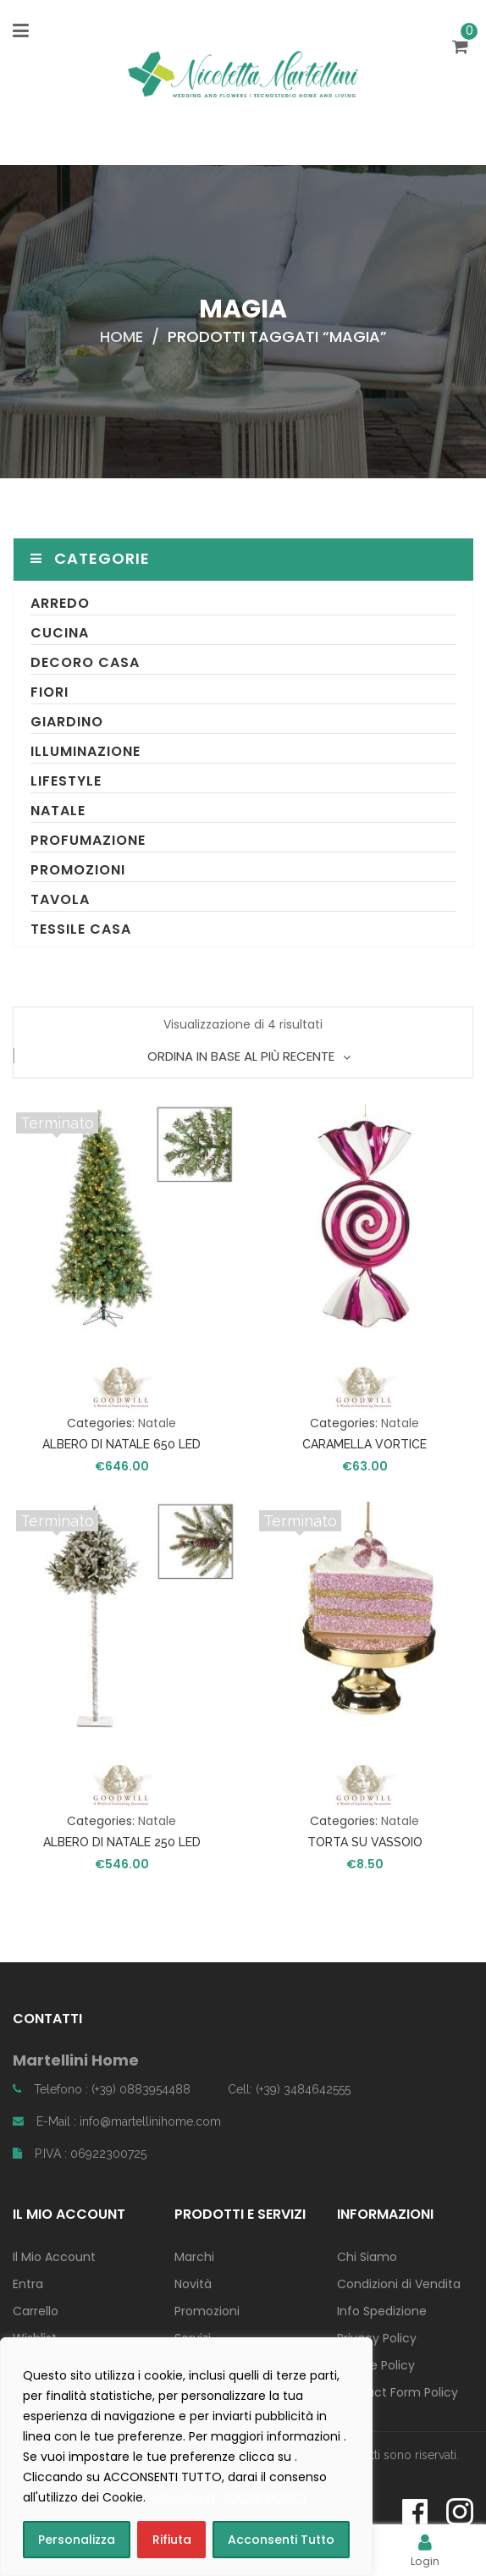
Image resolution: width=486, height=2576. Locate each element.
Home (121, 336)
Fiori (49, 692)
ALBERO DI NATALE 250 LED (122, 1842)
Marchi (194, 2256)
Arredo (60, 603)
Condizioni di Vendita (399, 2283)
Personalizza (76, 2539)
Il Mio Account (54, 2256)
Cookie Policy (376, 2365)
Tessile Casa (80, 929)
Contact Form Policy (397, 2392)
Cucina (59, 633)
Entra (28, 2283)
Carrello (35, 2311)
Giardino (66, 721)
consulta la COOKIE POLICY (229, 2497)
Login (425, 2550)
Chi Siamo (367, 2256)
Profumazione (88, 840)
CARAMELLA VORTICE (364, 1444)
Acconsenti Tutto (281, 2539)
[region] (186, 2456)
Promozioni (77, 870)
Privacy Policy (377, 2338)
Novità (193, 2283)
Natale (58, 810)
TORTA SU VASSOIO (364, 1842)
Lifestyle (66, 781)
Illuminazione (85, 751)
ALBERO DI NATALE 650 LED (121, 1444)
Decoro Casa (85, 662)
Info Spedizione (382, 2311)
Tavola (60, 899)
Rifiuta (171, 2539)
